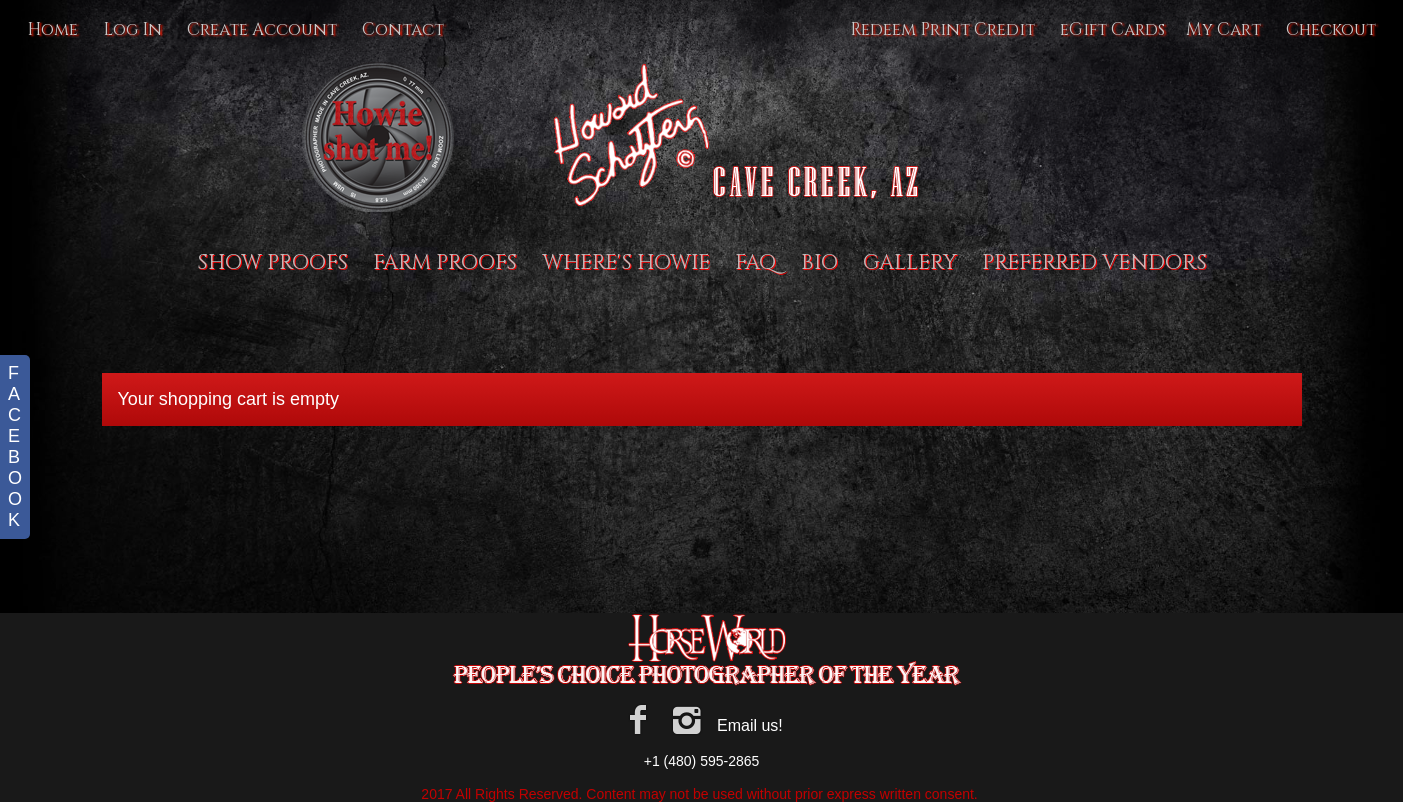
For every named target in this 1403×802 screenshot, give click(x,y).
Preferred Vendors (1094, 263)
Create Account (262, 29)
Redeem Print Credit (942, 29)
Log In (132, 29)
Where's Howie (626, 263)
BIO (819, 263)
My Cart (1225, 29)
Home (52, 29)
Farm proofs (445, 263)
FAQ (755, 263)
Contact (403, 29)
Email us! (750, 725)
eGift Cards (1112, 29)
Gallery (910, 263)
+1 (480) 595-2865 (702, 761)
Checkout (1331, 29)
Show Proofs (272, 263)
